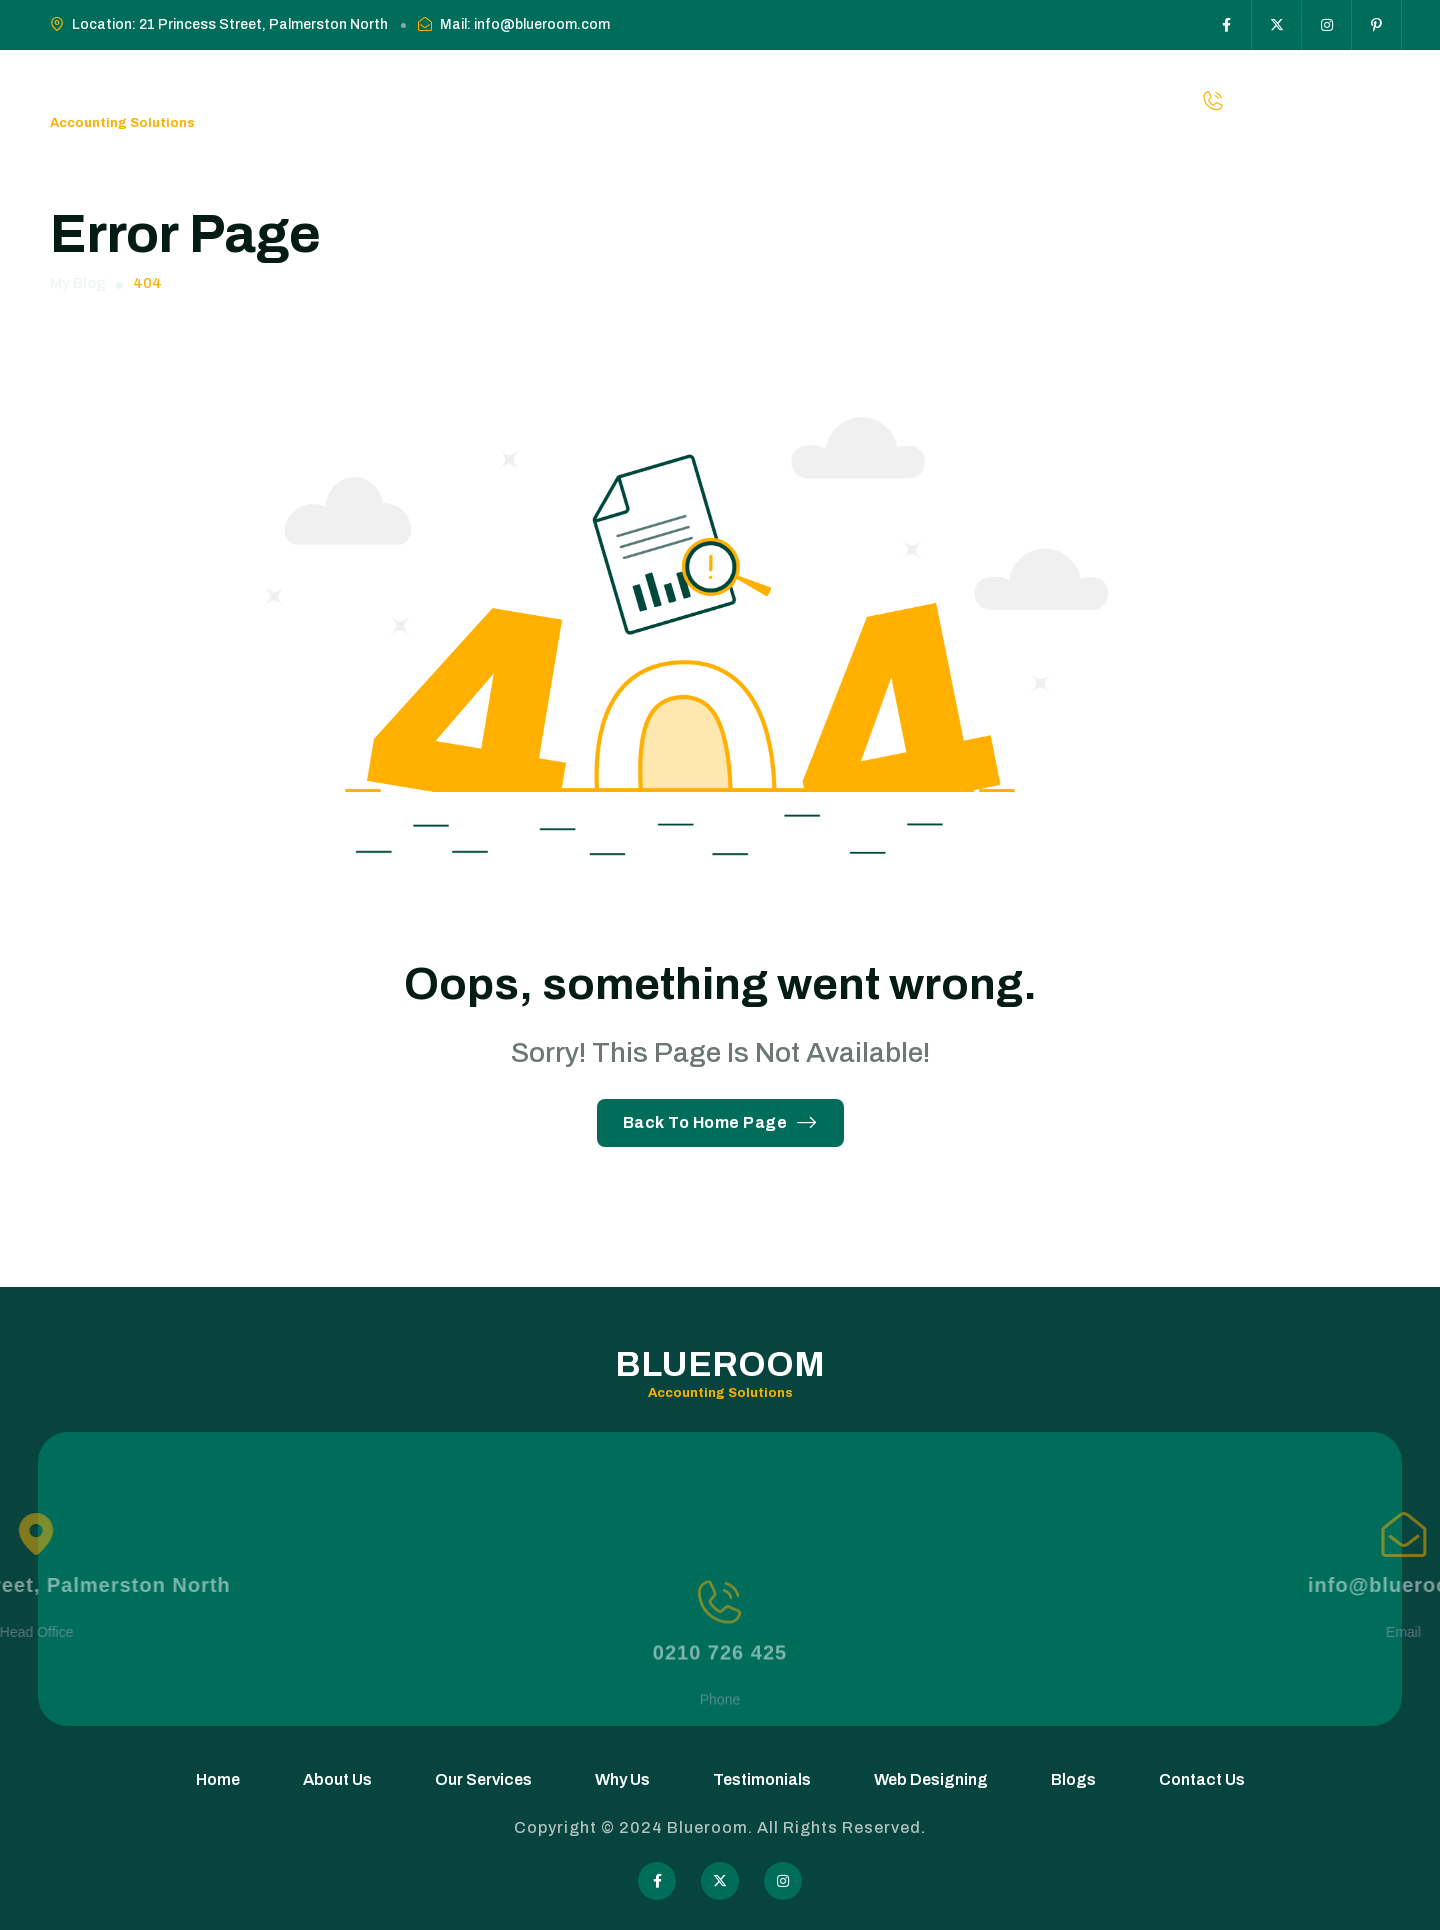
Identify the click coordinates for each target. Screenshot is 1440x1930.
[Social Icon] (1227, 25)
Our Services (532, 100)
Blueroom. (712, 1827)
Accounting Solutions (122, 123)
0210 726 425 (720, 1695)
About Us (434, 100)
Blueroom (155, 89)
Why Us (623, 100)
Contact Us (1011, 100)
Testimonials (715, 100)
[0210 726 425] (719, 1644)
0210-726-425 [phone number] (1332, 100)
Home (363, 100)
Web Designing (836, 100)
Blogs (930, 100)
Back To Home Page (720, 1122)
